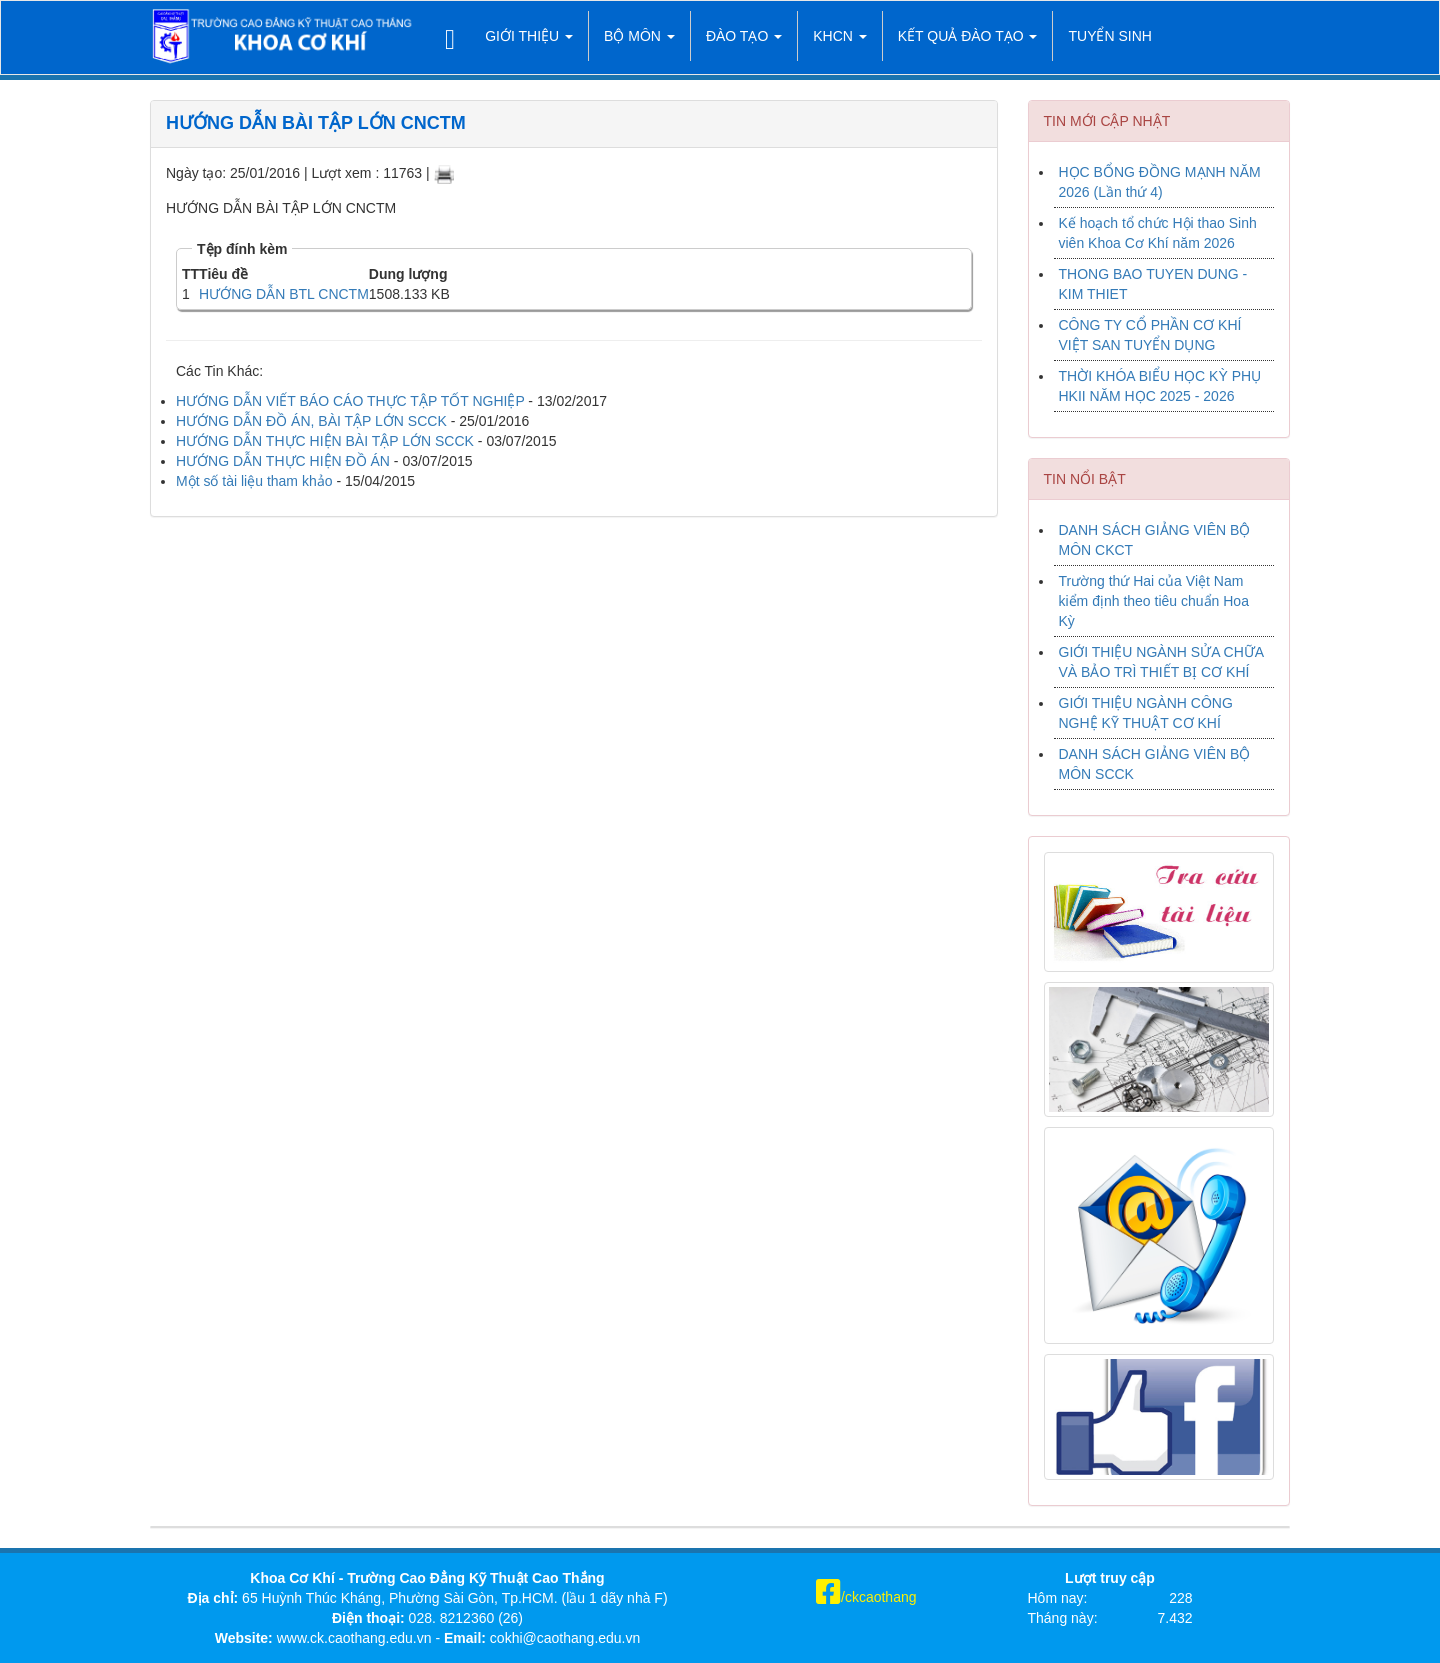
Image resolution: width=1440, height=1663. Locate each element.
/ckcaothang (866, 1597)
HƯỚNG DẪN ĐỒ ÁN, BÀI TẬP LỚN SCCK (311, 421)
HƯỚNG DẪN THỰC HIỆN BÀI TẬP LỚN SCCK (325, 441)
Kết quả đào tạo (968, 36)
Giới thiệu (529, 36)
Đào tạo (744, 36)
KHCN (840, 36)
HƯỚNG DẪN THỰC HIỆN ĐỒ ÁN (285, 461)
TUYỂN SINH (1109, 36)
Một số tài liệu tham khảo (254, 481)
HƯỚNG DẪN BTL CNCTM (284, 294)
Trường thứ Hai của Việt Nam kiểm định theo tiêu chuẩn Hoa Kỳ (1154, 601)
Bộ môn (639, 36)
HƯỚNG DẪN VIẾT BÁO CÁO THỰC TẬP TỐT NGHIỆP (350, 401)
